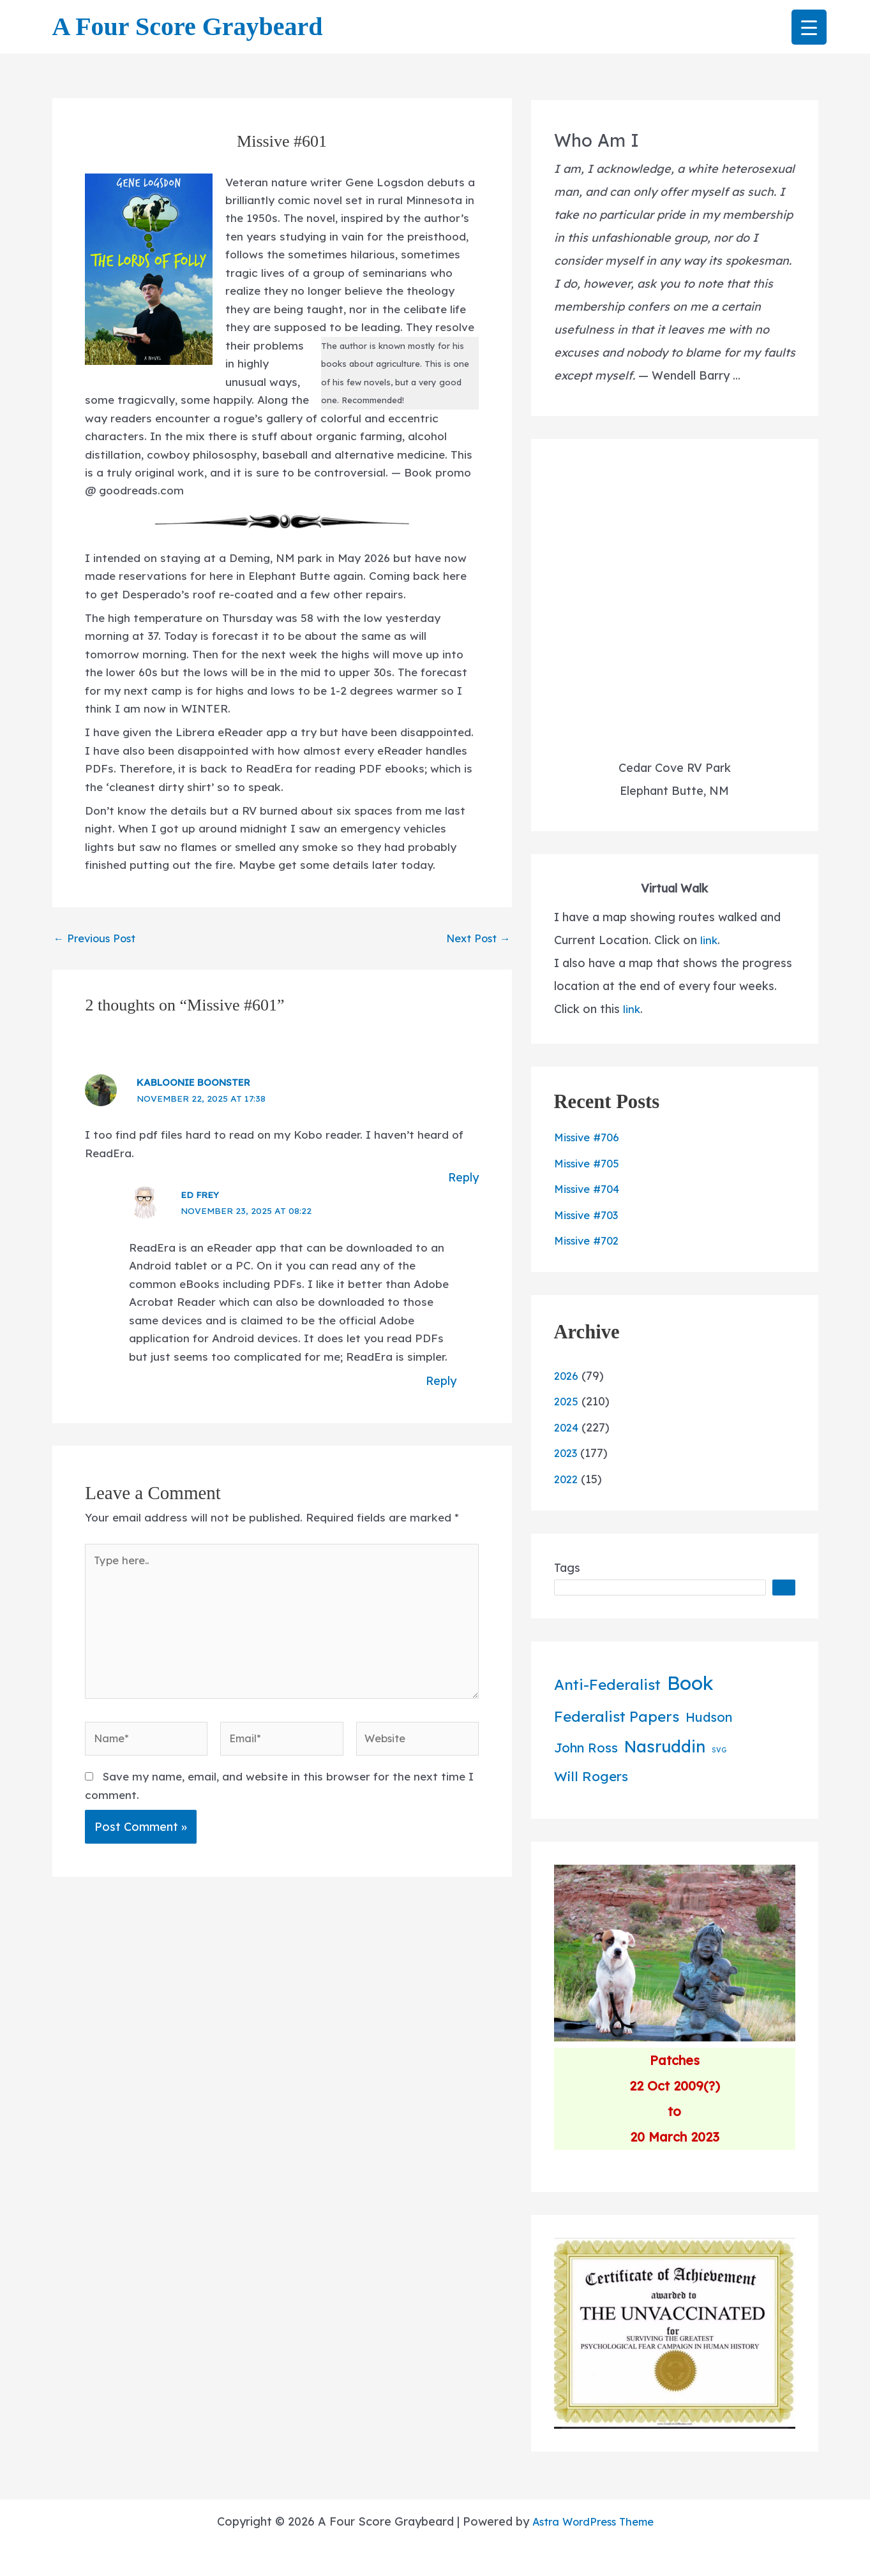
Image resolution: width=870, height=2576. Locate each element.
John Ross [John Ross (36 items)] (586, 1748)
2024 (567, 1427)
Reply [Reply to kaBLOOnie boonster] (462, 1217)
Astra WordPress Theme (593, 2521)
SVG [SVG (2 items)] (719, 1749)
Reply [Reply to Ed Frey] (439, 1445)
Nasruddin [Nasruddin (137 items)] (664, 1746)
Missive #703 (590, 1215)
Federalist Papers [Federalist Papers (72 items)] (616, 1716)
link (709, 940)
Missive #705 (590, 1163)
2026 (567, 1375)
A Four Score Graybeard (187, 26)
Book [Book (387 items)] (690, 1682)
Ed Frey (204, 1235)
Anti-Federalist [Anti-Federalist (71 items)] (607, 1684)
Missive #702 (590, 1240)
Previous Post (100, 974)
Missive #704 (590, 1188)
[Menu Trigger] (809, 27)
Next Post (475, 974)
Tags (567, 1567)
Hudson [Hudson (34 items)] (709, 1717)
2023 (567, 1453)
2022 (567, 1479)
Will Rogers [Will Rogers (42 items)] (591, 1776)
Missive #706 (590, 1137)
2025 (567, 1401)
